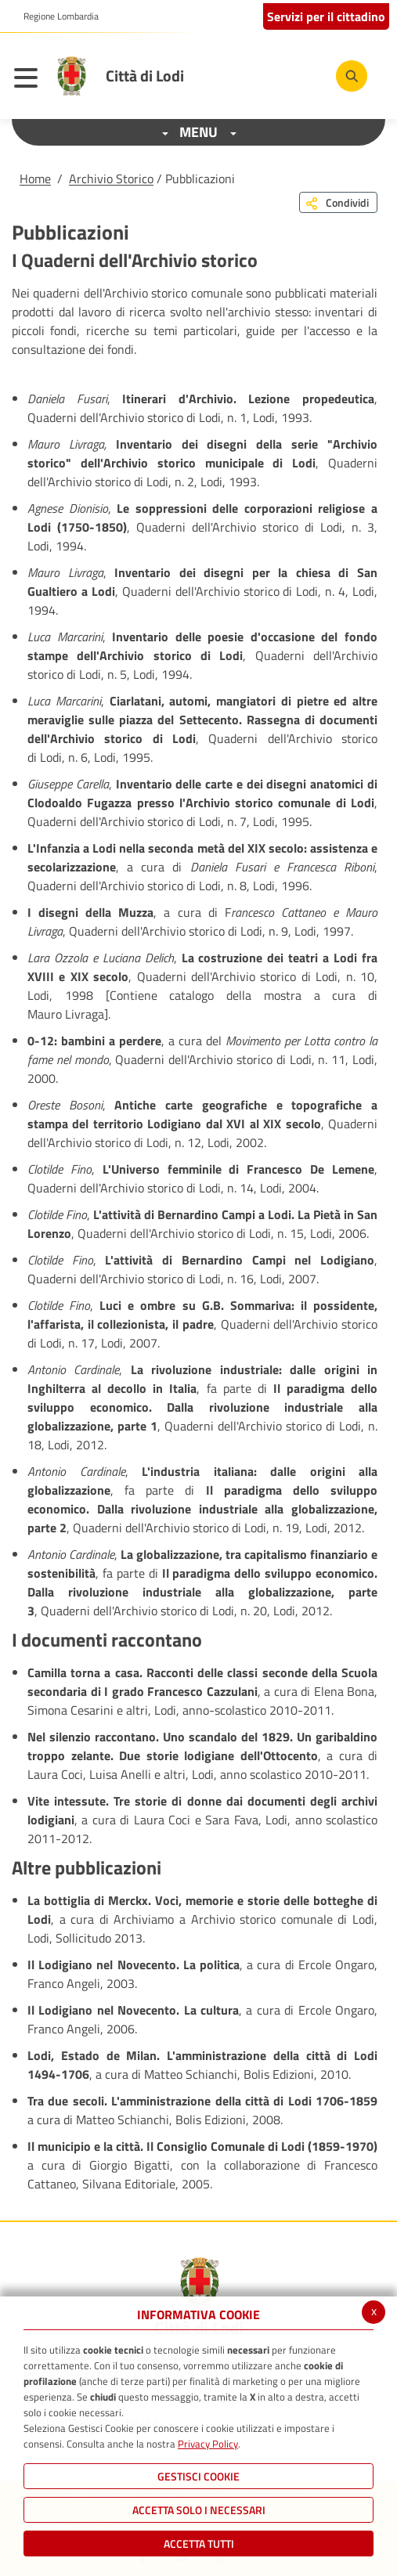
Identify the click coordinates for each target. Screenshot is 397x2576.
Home (35, 178)
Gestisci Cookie (198, 2476)
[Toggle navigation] (29, 80)
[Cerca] (351, 76)
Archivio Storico (111, 178)
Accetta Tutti (199, 2543)
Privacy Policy (208, 2444)
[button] (55, 16)
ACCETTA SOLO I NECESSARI (198, 2510)
